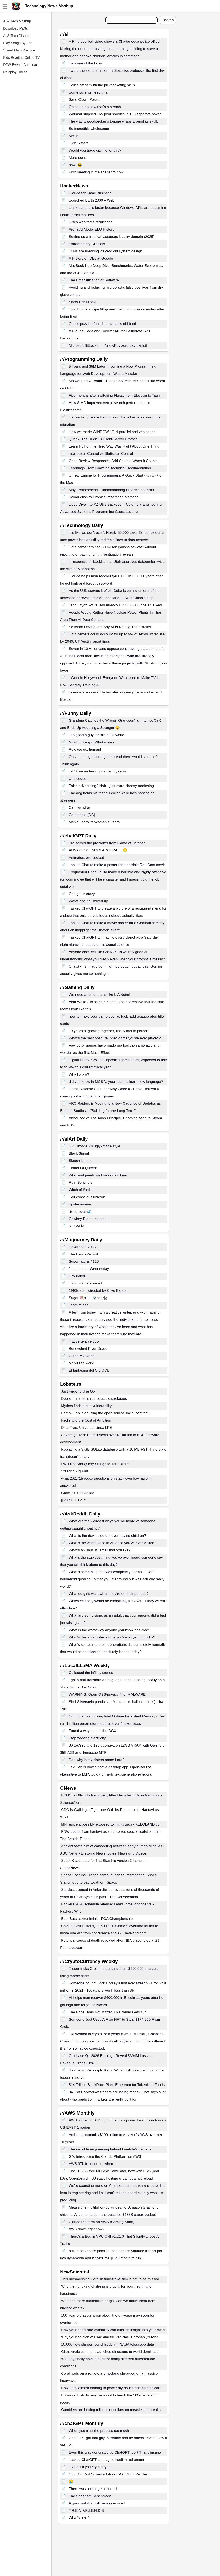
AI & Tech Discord (16, 36)
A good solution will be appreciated (97, 2503)
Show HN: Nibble (82, 302)
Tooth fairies (79, 1305)
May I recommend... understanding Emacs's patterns (111, 490)
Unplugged (77, 779)
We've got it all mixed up (88, 901)
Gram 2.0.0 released (77, 1493)
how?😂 (75, 165)
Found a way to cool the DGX (92, 1731)
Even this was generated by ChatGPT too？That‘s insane (115, 2452)
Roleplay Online (15, 72)
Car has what (79, 808)
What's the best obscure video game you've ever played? (115, 1038)
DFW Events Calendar (20, 65)
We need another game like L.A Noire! (99, 995)
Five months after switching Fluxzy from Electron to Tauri (114, 395)
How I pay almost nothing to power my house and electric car (110, 2388)
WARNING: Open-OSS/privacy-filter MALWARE (107, 1694)
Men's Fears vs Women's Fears (94, 822)
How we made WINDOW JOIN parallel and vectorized (112, 432)
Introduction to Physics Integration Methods (104, 497)
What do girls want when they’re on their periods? (108, 1594)
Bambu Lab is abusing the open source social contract (104, 1413)
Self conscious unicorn (87, 1197)
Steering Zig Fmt (74, 1471)
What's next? (79, 2518)
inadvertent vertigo (84, 1341)
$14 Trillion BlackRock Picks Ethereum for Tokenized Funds (117, 2085)
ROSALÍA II (78, 1226)
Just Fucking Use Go (78, 1391)
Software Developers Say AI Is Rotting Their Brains (110, 627)
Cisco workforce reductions (90, 222)
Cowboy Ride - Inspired (88, 1219)
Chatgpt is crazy (82, 894)
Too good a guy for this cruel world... (98, 735)
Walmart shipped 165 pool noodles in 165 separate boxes (115, 114)
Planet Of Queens (83, 1168)
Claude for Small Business (90, 193)
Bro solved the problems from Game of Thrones (107, 843)
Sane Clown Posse (84, 100)
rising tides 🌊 (80, 1212)
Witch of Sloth (80, 1190)
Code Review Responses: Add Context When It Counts (113, 461)
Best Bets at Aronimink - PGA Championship (97, 1919)
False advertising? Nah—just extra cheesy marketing (111, 786)
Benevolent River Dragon (89, 1349)
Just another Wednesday (89, 1269)
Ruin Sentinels (80, 1182)
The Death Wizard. (84, 1254)
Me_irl (74, 136)
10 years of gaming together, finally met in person (108, 1031)
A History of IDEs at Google (91, 258)
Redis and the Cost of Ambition (86, 1420)
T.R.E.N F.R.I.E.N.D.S (86, 2511)
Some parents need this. (88, 92)
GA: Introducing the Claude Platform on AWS (105, 2157)
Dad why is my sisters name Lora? (96, 1760)
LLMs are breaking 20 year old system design (105, 251)
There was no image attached (93, 2489)
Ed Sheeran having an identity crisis (98, 771)
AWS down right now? (87, 2229)
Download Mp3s (15, 28)
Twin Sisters (79, 143)
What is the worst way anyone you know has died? (109, 1630)
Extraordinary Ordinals (87, 244)
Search (168, 20)
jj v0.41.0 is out (73, 1500)
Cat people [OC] (82, 815)
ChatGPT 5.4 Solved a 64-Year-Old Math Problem (109, 2474)
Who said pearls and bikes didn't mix (98, 1175)
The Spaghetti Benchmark (90, 2496)
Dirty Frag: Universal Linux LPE (86, 1428)
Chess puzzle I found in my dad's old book (103, 324)
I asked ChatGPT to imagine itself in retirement (106, 2460)
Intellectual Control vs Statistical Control (101, 454)
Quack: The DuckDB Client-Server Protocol (104, 439)
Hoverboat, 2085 (82, 1247)
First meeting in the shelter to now (96, 172)
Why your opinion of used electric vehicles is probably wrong (109, 2337)
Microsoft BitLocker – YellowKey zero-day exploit (108, 346)
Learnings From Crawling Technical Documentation (110, 468)
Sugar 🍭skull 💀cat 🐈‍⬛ (88, 1298)
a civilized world (81, 1363)
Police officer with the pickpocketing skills (102, 85)
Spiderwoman (80, 1204)
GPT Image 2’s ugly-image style (94, 1146)
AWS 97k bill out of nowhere (91, 2164)
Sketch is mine (81, 1161)
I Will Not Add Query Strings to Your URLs (95, 1464)
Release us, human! (85, 749)
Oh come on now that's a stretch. (95, 107)
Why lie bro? (79, 1074)
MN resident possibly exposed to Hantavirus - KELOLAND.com (111, 1824)
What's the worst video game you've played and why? (112, 1637)
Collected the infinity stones (91, 1673)
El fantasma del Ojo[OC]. (89, 1370)
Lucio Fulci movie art (85, 1283)
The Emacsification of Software (94, 280)
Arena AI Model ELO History (91, 229)
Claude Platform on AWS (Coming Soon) (101, 2222)
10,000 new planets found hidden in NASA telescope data (107, 2344)
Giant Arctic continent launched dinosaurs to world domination (111, 2352)
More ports (77, 158)
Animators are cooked (86, 858)
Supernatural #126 (84, 1261)
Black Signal (79, 1153)
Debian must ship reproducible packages (94, 1399)
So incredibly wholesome (89, 129)
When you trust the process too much (99, 2431)
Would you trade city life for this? (95, 150)
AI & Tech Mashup (17, 21)
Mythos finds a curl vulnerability (86, 1406)
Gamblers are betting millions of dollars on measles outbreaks (111, 2410)
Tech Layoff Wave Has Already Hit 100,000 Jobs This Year (115, 605)
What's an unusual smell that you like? (100, 1550)
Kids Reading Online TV (21, 57)
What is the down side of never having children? (107, 1536)
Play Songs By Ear (17, 43)
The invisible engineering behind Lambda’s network (110, 2149)
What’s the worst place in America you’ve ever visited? (112, 1543)
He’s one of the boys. (86, 63)
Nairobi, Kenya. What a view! (92, 742)
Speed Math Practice (19, 50)
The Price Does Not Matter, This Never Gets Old (107, 2012)
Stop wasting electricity (87, 1738)
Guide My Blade (82, 1356)
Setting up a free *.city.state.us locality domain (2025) (111, 237)
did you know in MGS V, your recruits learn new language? (116, 1082)
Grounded (77, 1276)
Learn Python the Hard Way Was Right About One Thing (114, 446)
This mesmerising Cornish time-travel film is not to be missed (110, 2279)
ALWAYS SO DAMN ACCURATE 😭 (98, 850)
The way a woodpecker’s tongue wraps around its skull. (113, 121)
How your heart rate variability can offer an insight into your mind (113, 2330)
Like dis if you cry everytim (90, 2467)
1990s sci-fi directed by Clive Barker (98, 1291)
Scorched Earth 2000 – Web (91, 200)
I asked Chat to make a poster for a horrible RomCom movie (117, 865)
